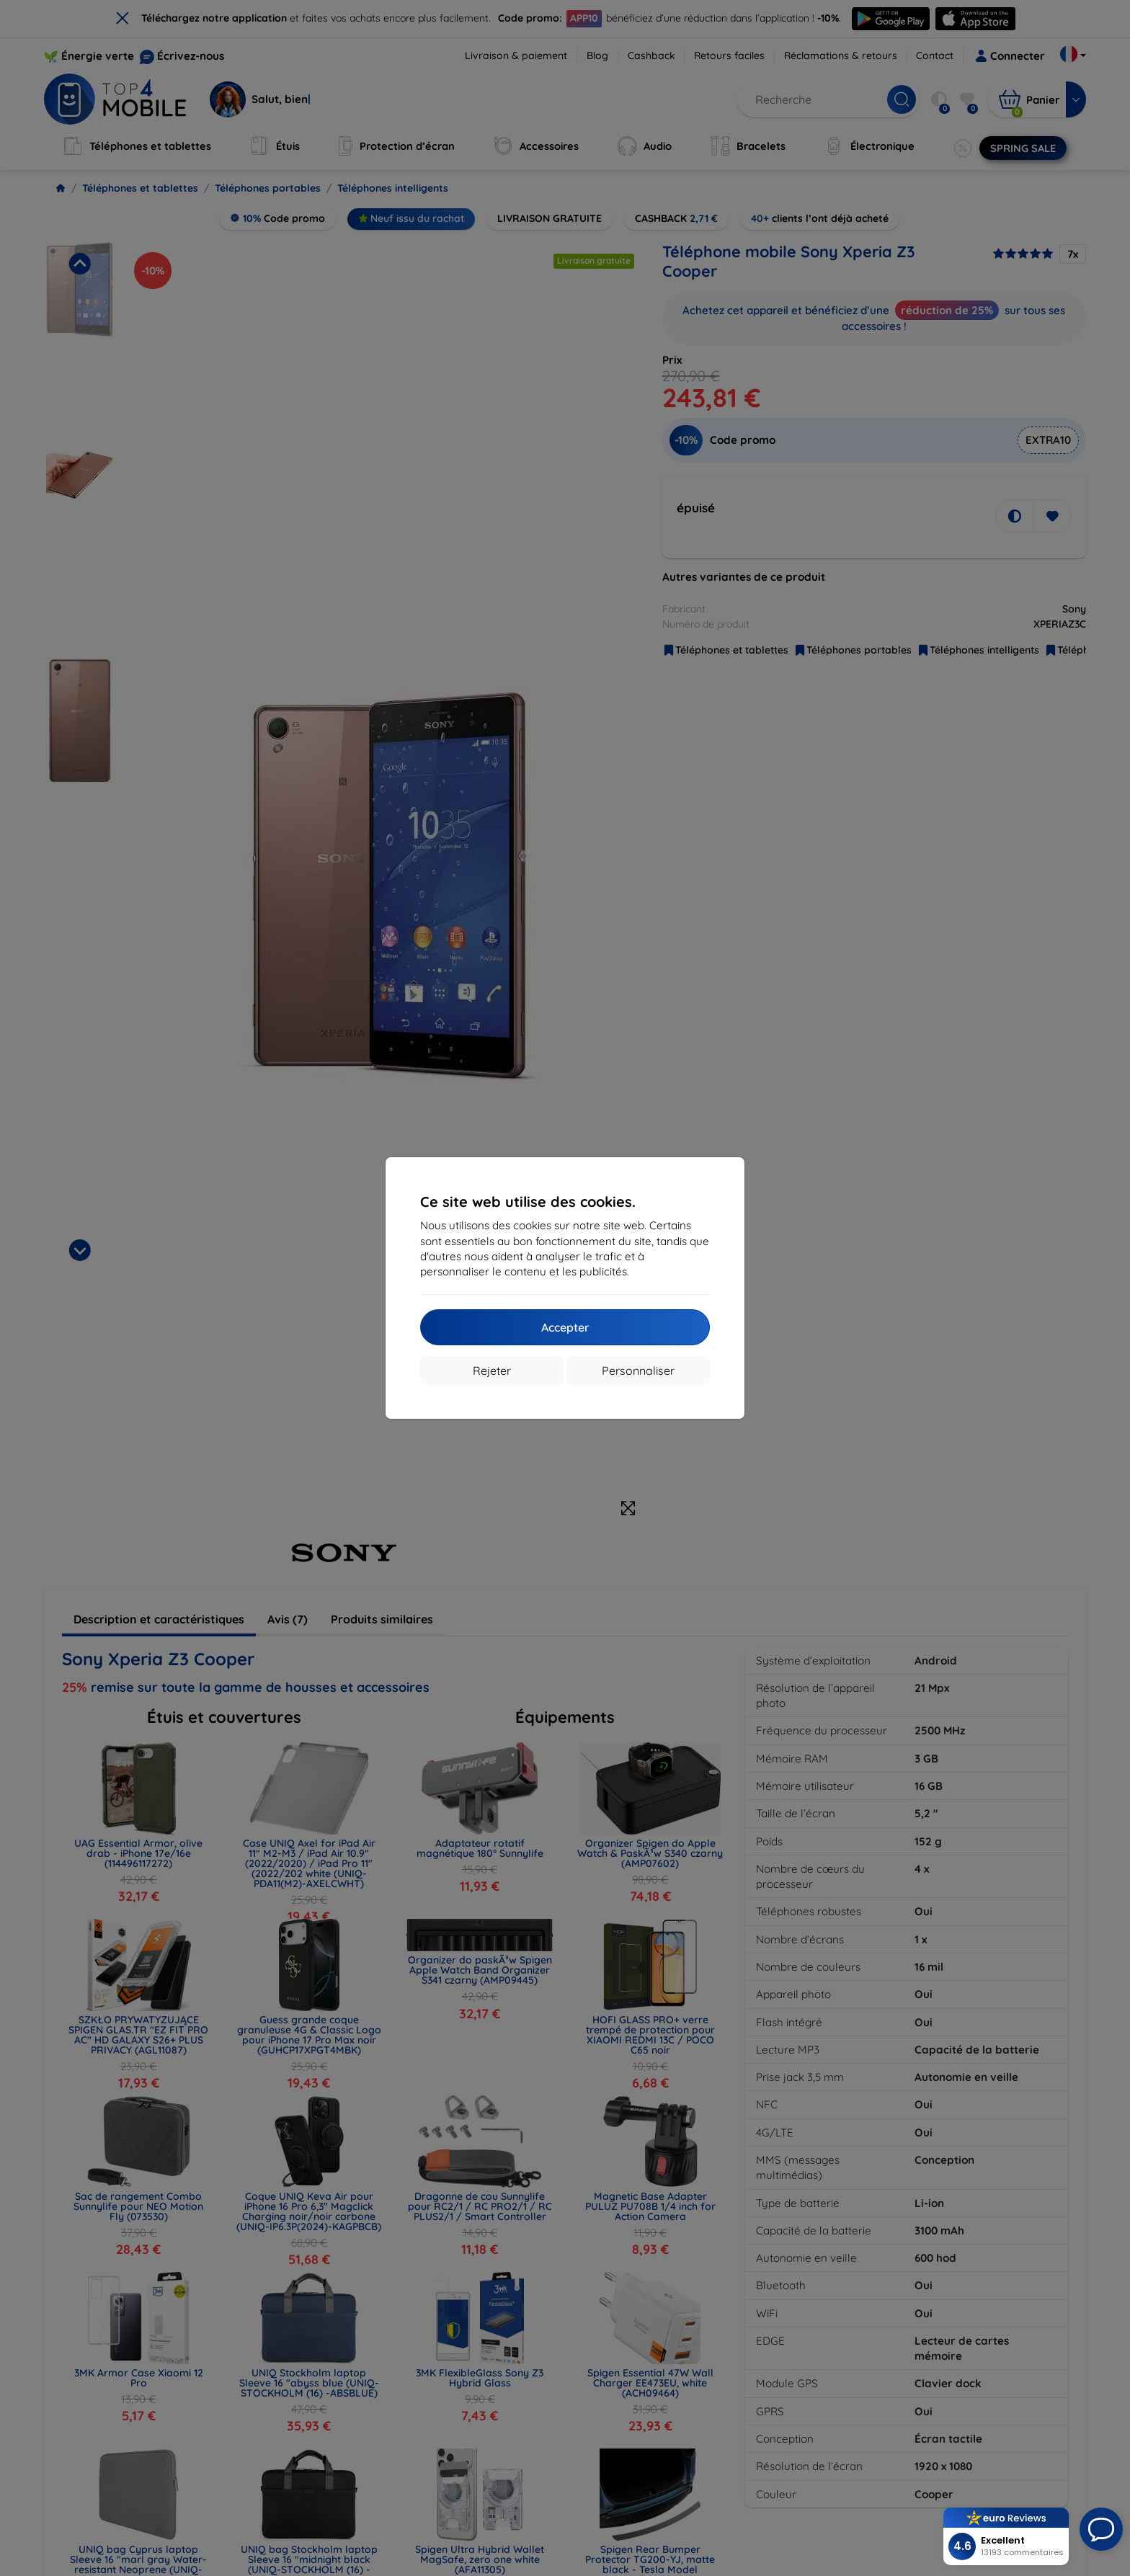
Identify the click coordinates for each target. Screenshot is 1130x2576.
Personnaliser (638, 1370)
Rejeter (492, 1370)
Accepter (565, 1327)
